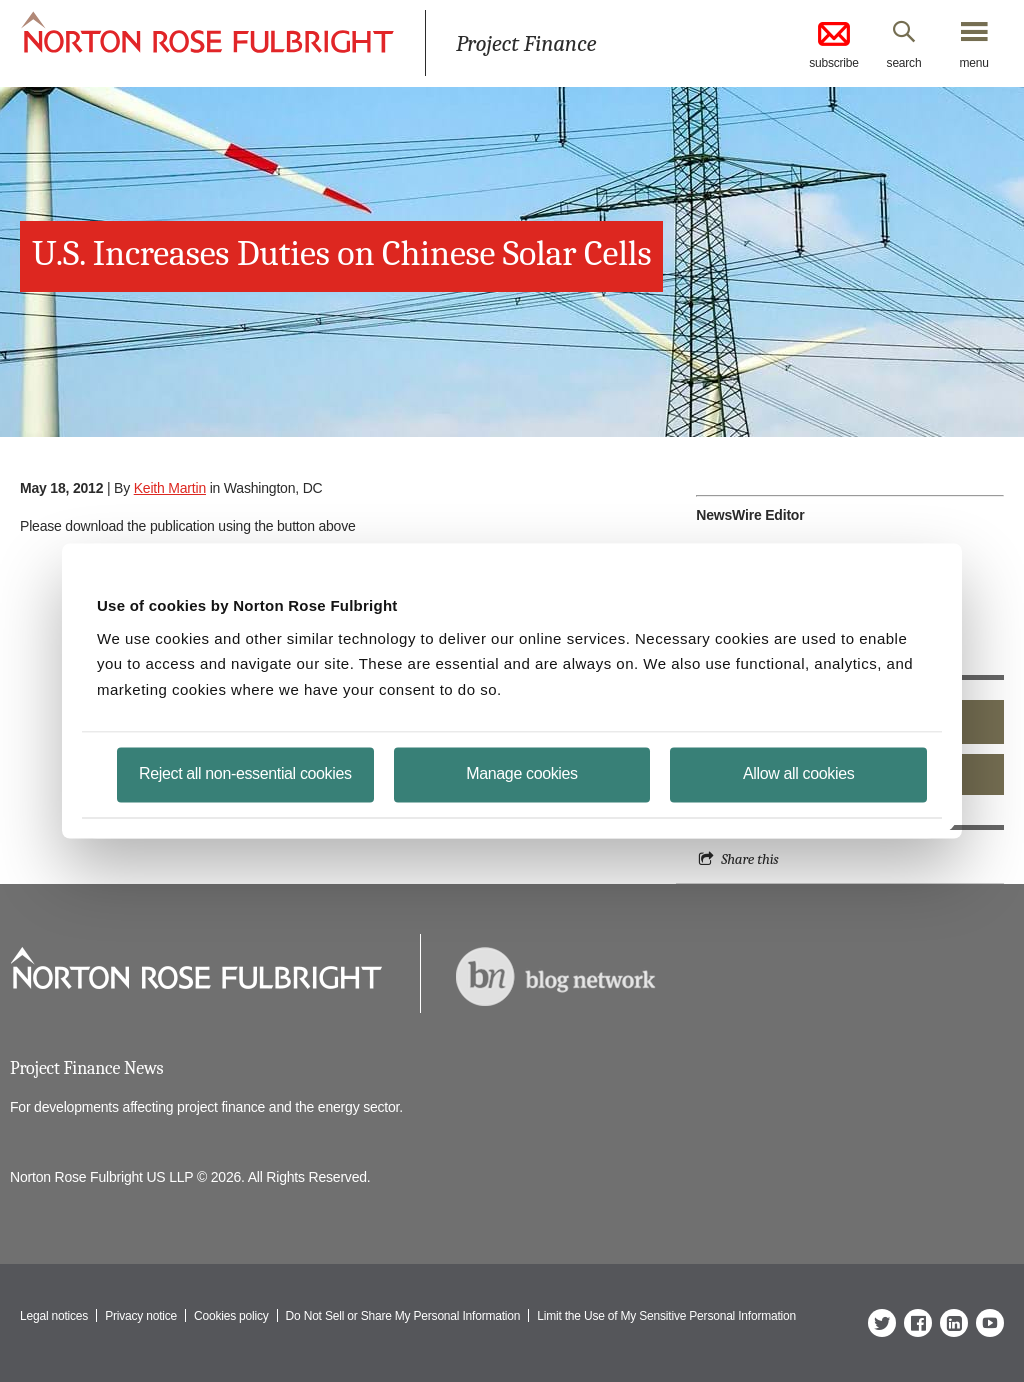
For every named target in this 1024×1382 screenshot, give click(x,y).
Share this (749, 859)
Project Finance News (86, 1068)
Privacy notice (141, 1316)
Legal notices (54, 1316)
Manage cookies (521, 773)
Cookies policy (231, 1316)
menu (973, 63)
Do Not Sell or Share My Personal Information (403, 1316)
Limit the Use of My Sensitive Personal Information (666, 1316)
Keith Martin (170, 488)
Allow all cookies (798, 773)
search (904, 63)
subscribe (834, 44)
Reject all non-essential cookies (245, 773)
